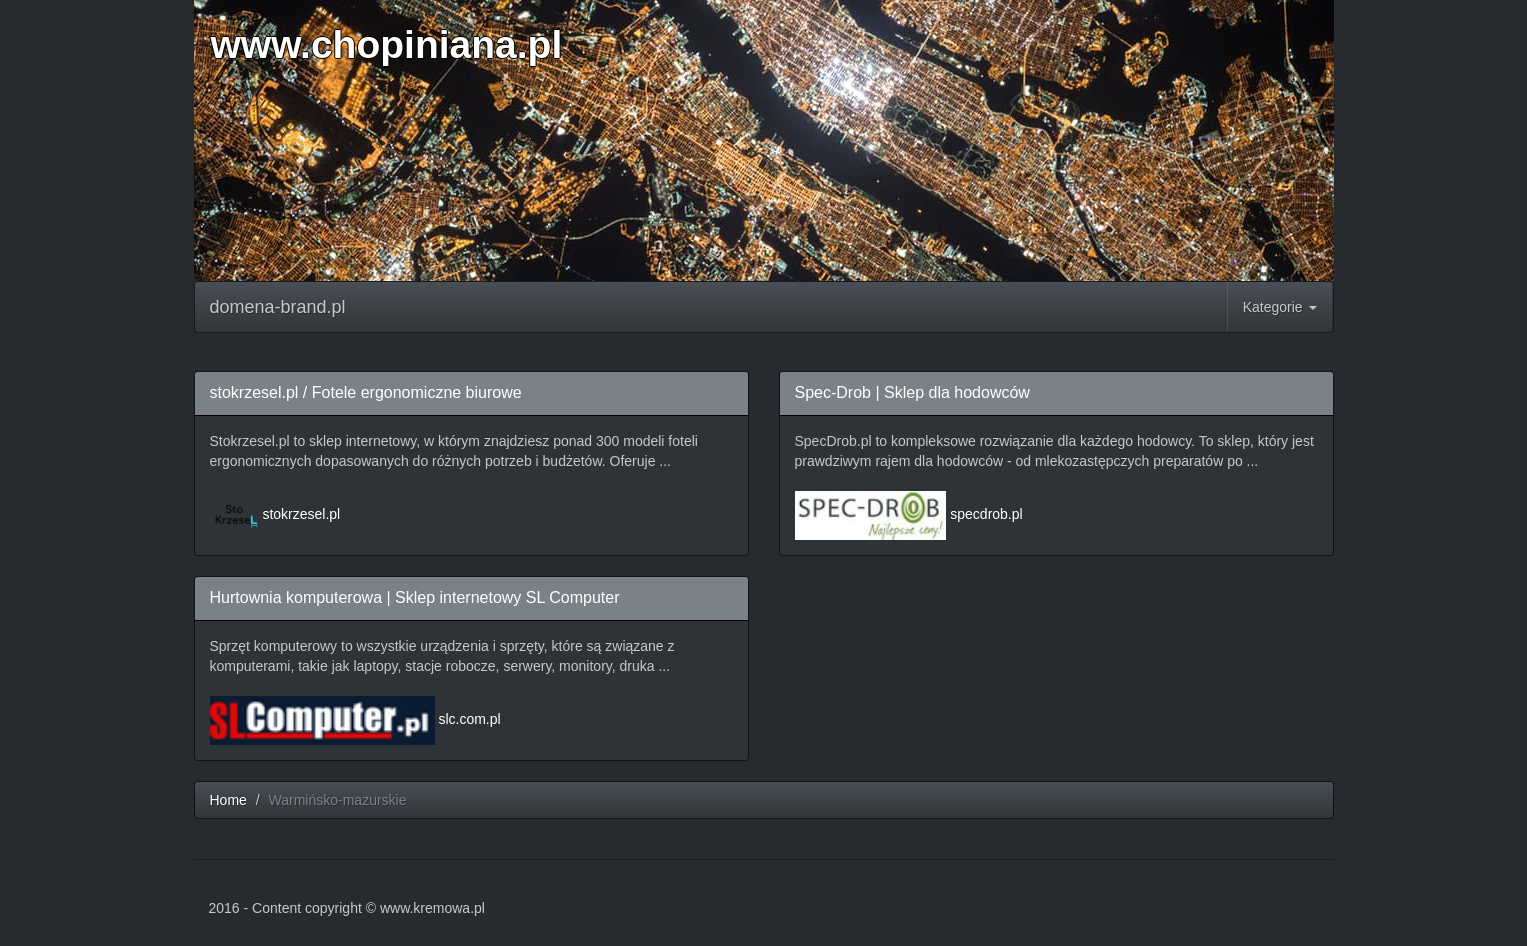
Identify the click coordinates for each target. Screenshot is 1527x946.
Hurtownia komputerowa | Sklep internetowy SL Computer (415, 597)
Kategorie (1280, 307)
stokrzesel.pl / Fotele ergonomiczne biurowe (366, 392)
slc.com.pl (469, 719)
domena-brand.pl (278, 307)
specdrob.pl (986, 514)
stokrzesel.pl (301, 514)
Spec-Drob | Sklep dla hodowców (912, 392)
